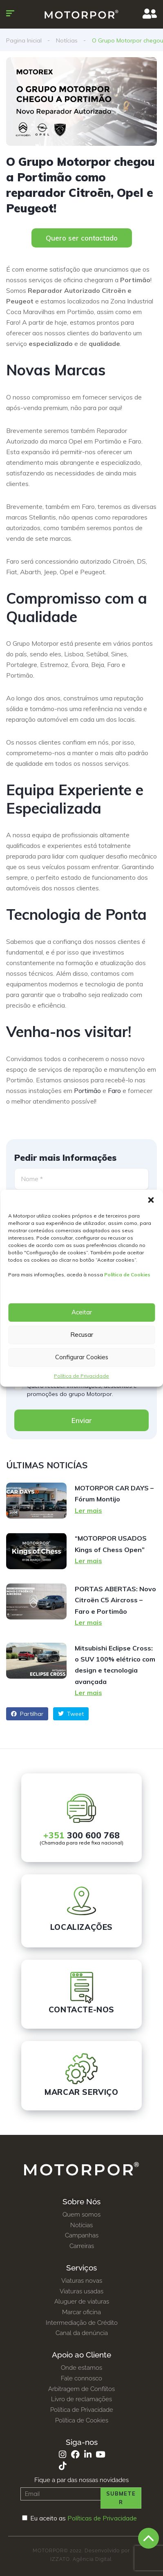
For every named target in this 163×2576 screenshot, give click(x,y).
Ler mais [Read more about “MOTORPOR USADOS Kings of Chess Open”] (88, 1561)
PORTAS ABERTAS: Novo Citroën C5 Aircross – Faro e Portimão (115, 1600)
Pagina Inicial (24, 40)
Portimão (87, 1090)
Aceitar (81, 1312)
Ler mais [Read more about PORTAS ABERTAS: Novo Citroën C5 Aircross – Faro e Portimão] (88, 1622)
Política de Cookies (127, 1274)
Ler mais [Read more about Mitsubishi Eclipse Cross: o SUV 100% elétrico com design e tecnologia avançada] (88, 1692)
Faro (114, 1090)
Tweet (71, 1713)
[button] (151, 1200)
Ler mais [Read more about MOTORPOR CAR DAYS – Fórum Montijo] (88, 1510)
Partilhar (27, 1713)
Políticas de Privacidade (102, 2518)
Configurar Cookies (81, 1357)
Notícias (67, 40)
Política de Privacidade (81, 1376)
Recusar (81, 1334)
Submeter (121, 2497)
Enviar (81, 1420)
